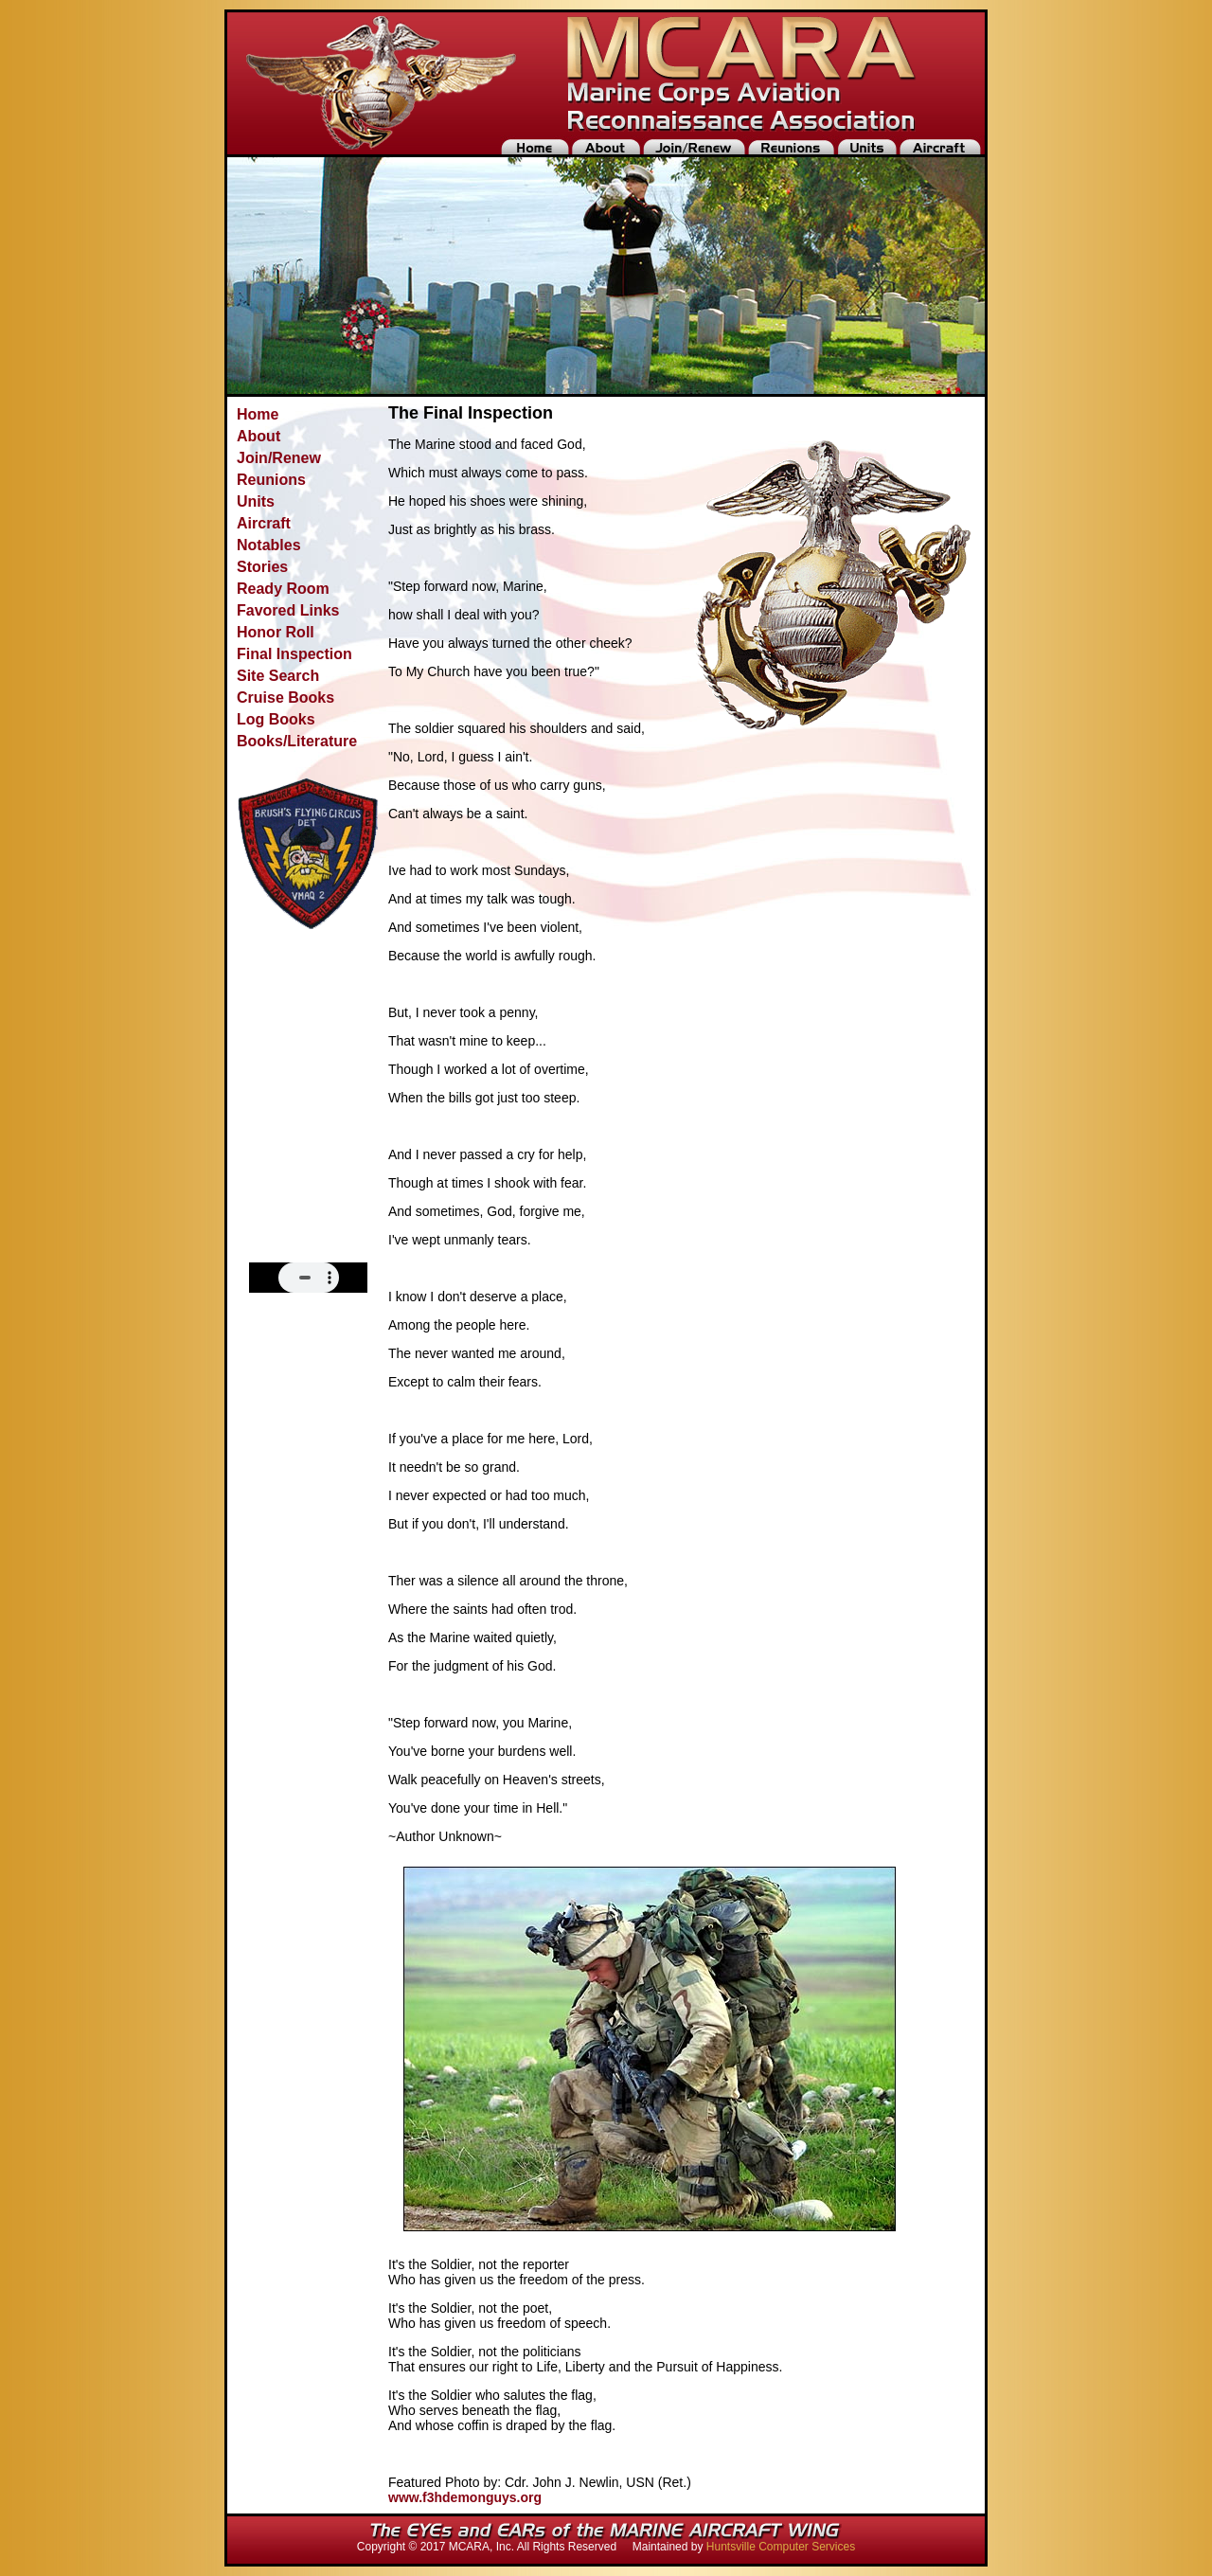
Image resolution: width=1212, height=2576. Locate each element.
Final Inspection (294, 654)
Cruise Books (285, 697)
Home (257, 414)
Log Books (276, 719)
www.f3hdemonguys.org (465, 2497)
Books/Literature (297, 741)
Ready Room (283, 589)
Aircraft (264, 523)
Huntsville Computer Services (780, 2546)
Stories (262, 567)
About (258, 436)
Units (256, 501)
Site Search (278, 676)
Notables (269, 545)
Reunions (271, 480)
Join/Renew (279, 458)
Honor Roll (275, 632)
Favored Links (288, 610)
